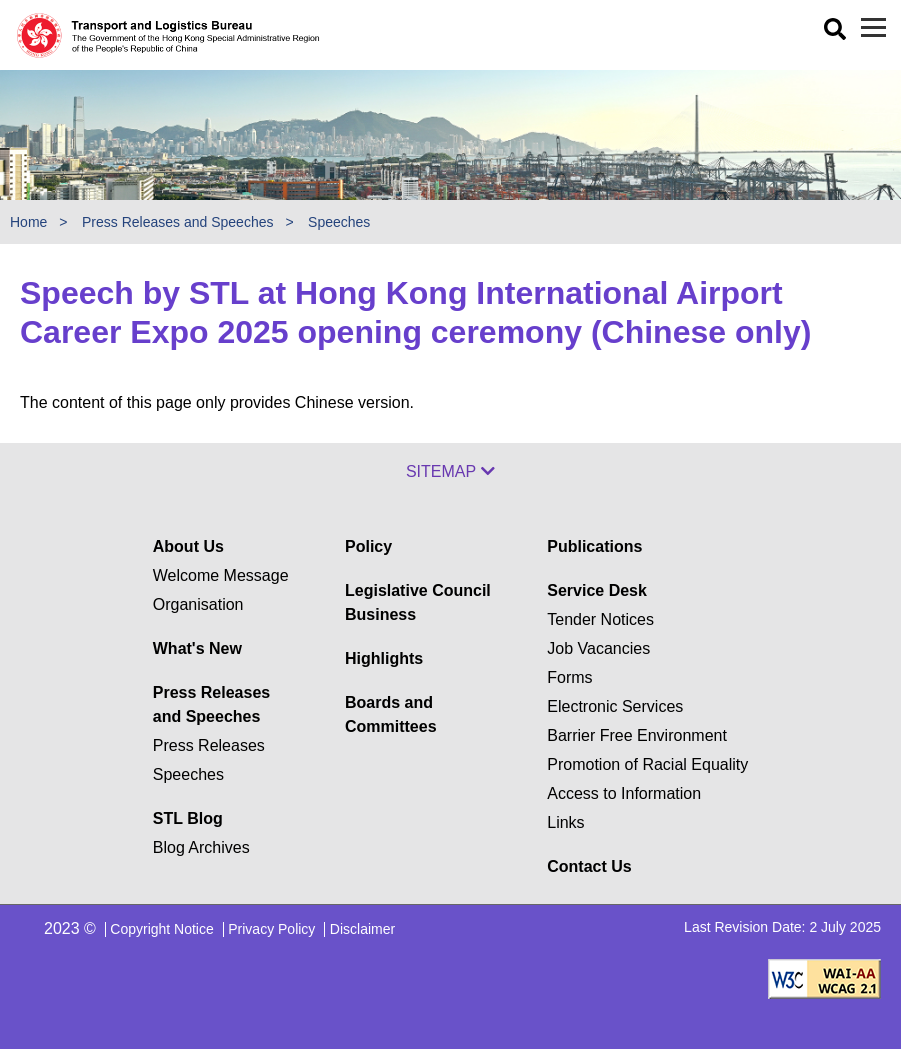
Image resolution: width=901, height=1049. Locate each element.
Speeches (339, 222)
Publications (594, 546)
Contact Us (589, 866)
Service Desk (597, 590)
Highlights (384, 658)
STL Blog (188, 818)
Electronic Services (615, 706)
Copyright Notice (162, 929)
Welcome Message (221, 575)
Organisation (198, 604)
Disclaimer (362, 929)
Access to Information (624, 793)
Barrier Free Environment (637, 735)
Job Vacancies (598, 648)
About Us (188, 546)
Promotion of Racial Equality (647, 764)
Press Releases (209, 745)
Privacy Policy (271, 929)
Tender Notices (600, 619)
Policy (368, 546)
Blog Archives (201, 847)
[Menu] (873, 27)
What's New (197, 648)
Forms (569, 677)
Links (565, 822)
